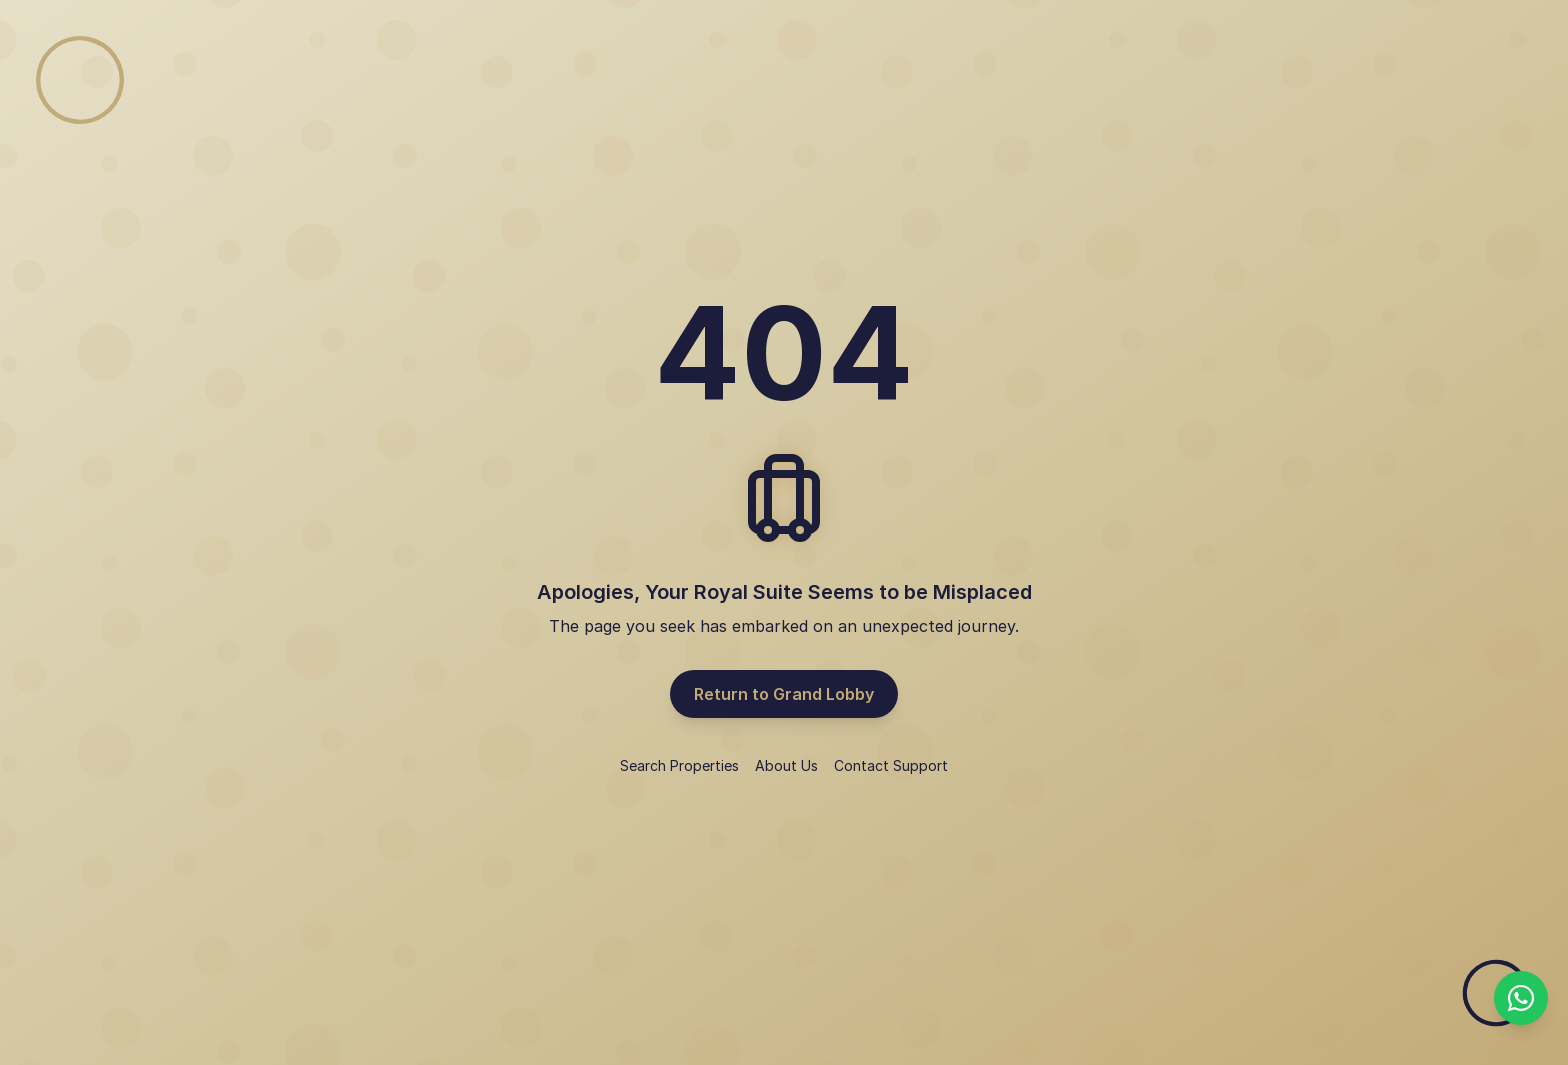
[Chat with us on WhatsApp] (1521, 998)
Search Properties (679, 765)
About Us (786, 765)
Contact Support (891, 765)
